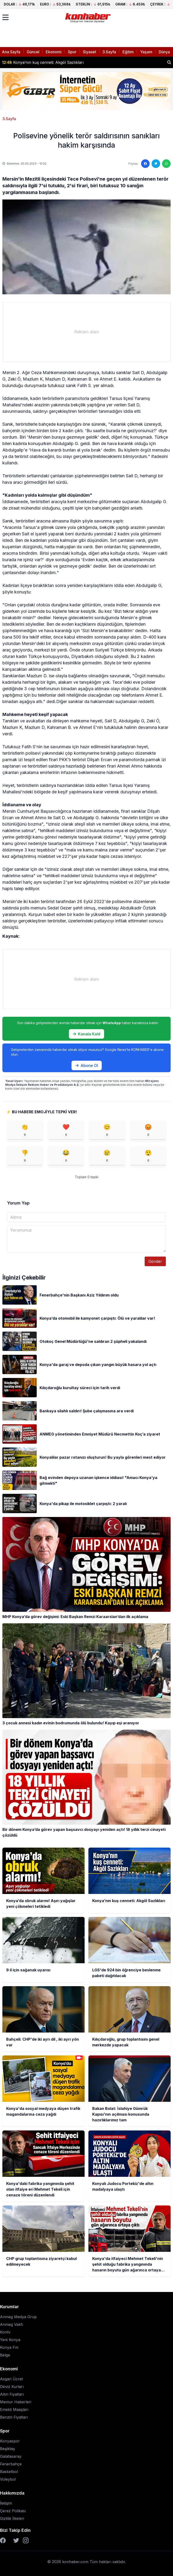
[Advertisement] (86, 332)
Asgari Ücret (11, 2379)
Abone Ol (86, 1065)
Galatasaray (10, 2456)
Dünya (164, 51)
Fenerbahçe (11, 2464)
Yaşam (146, 51)
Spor (72, 51)
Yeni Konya (10, 2339)
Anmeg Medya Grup (18, 2316)
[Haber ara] (169, 62)
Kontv (5, 2332)
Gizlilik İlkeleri (12, 2518)
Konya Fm (9, 2347)
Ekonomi (53, 51)
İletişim (6, 2503)
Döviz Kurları (12, 2386)
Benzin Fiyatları (14, 2417)
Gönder (155, 1261)
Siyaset (89, 51)
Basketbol (9, 2471)
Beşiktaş (7, 2448)
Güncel (33, 51)
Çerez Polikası (13, 2510)
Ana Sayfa (11, 51)
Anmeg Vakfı (11, 2324)
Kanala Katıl (86, 1034)
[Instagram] (26, 2540)
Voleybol (8, 2479)
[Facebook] (3, 2540)
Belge (5, 2355)
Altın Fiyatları (12, 2394)
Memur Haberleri (15, 2401)
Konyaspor (10, 2441)
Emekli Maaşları (14, 2409)
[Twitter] (16, 2540)
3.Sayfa (109, 51)
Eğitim (128, 51)
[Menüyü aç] (5, 17)
